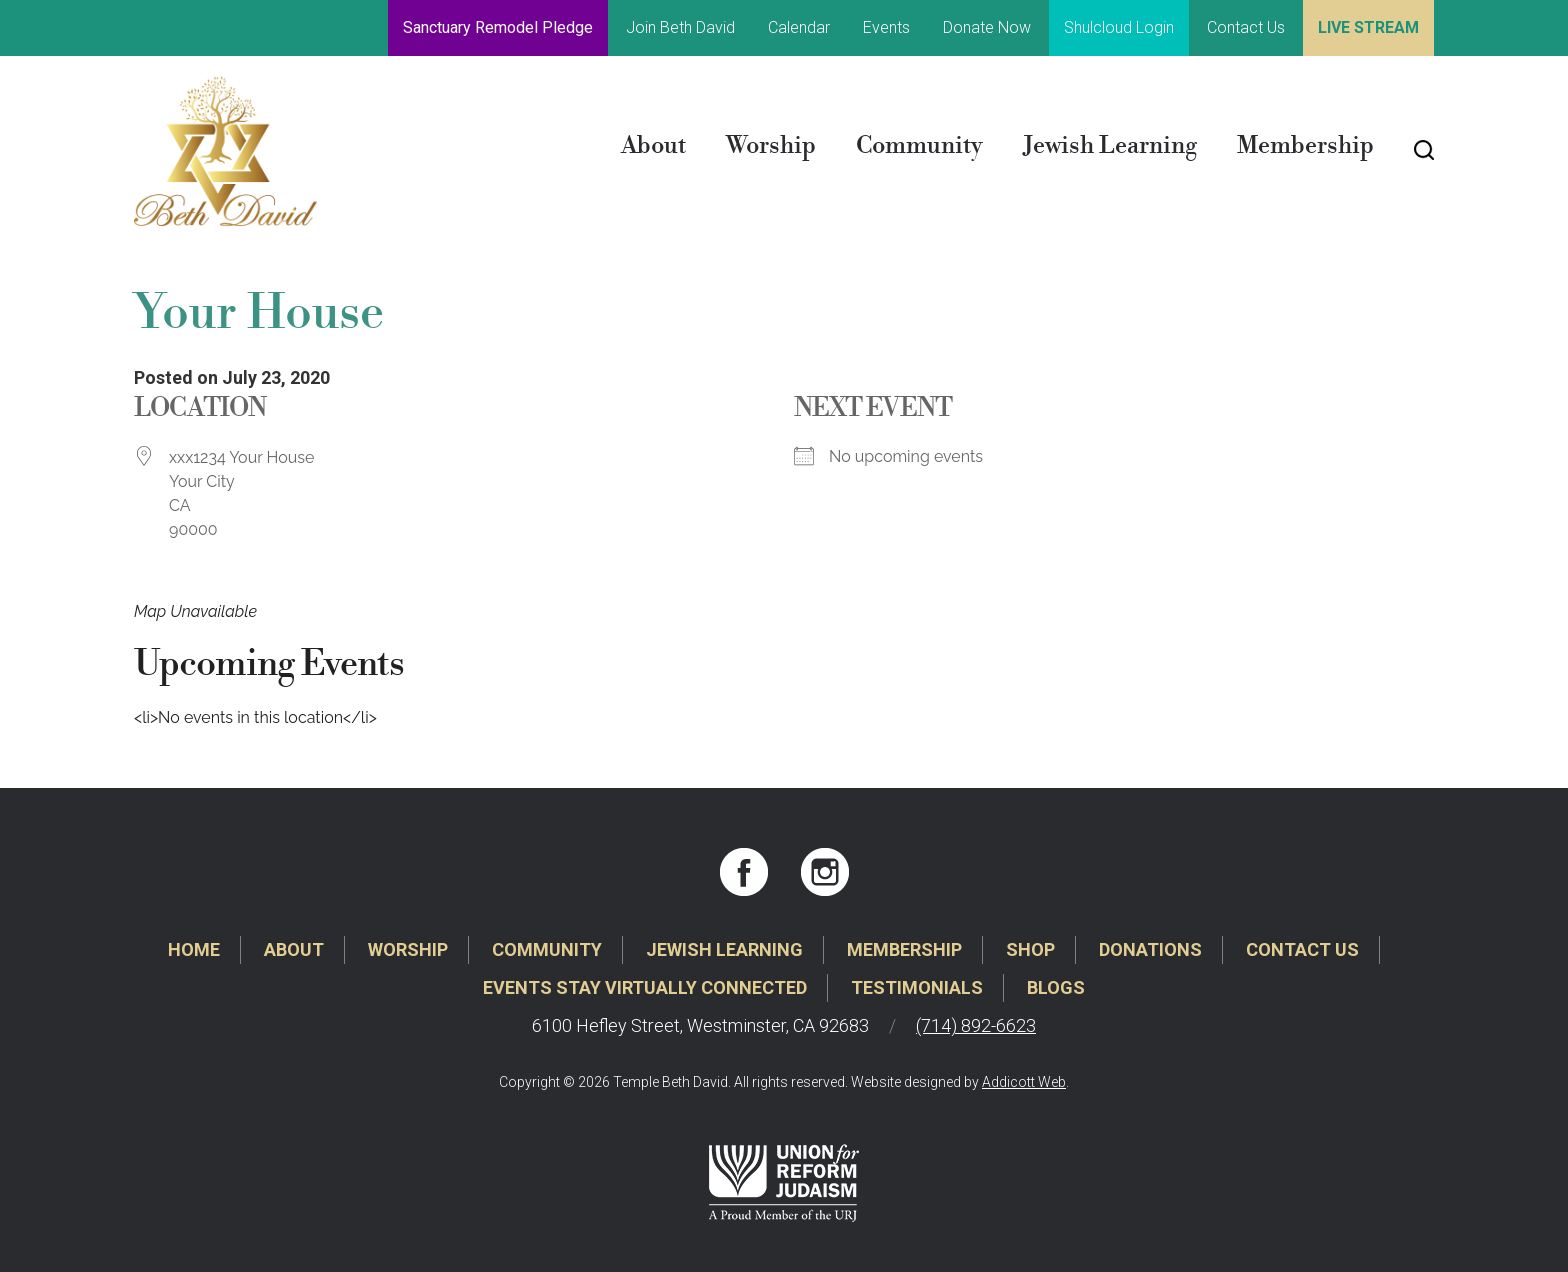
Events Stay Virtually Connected (645, 987)
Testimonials (917, 987)
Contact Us (1246, 27)
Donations (1150, 949)
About (653, 146)
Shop (1030, 949)
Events (886, 27)
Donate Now (987, 27)
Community (919, 146)
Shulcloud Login (1119, 27)
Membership (1305, 146)
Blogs (1056, 987)
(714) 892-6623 (976, 1025)
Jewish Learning (1110, 146)
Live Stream (1368, 27)
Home (194, 949)
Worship (771, 146)
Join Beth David (680, 27)
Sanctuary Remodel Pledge (498, 27)
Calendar (799, 27)
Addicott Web (1024, 1082)
